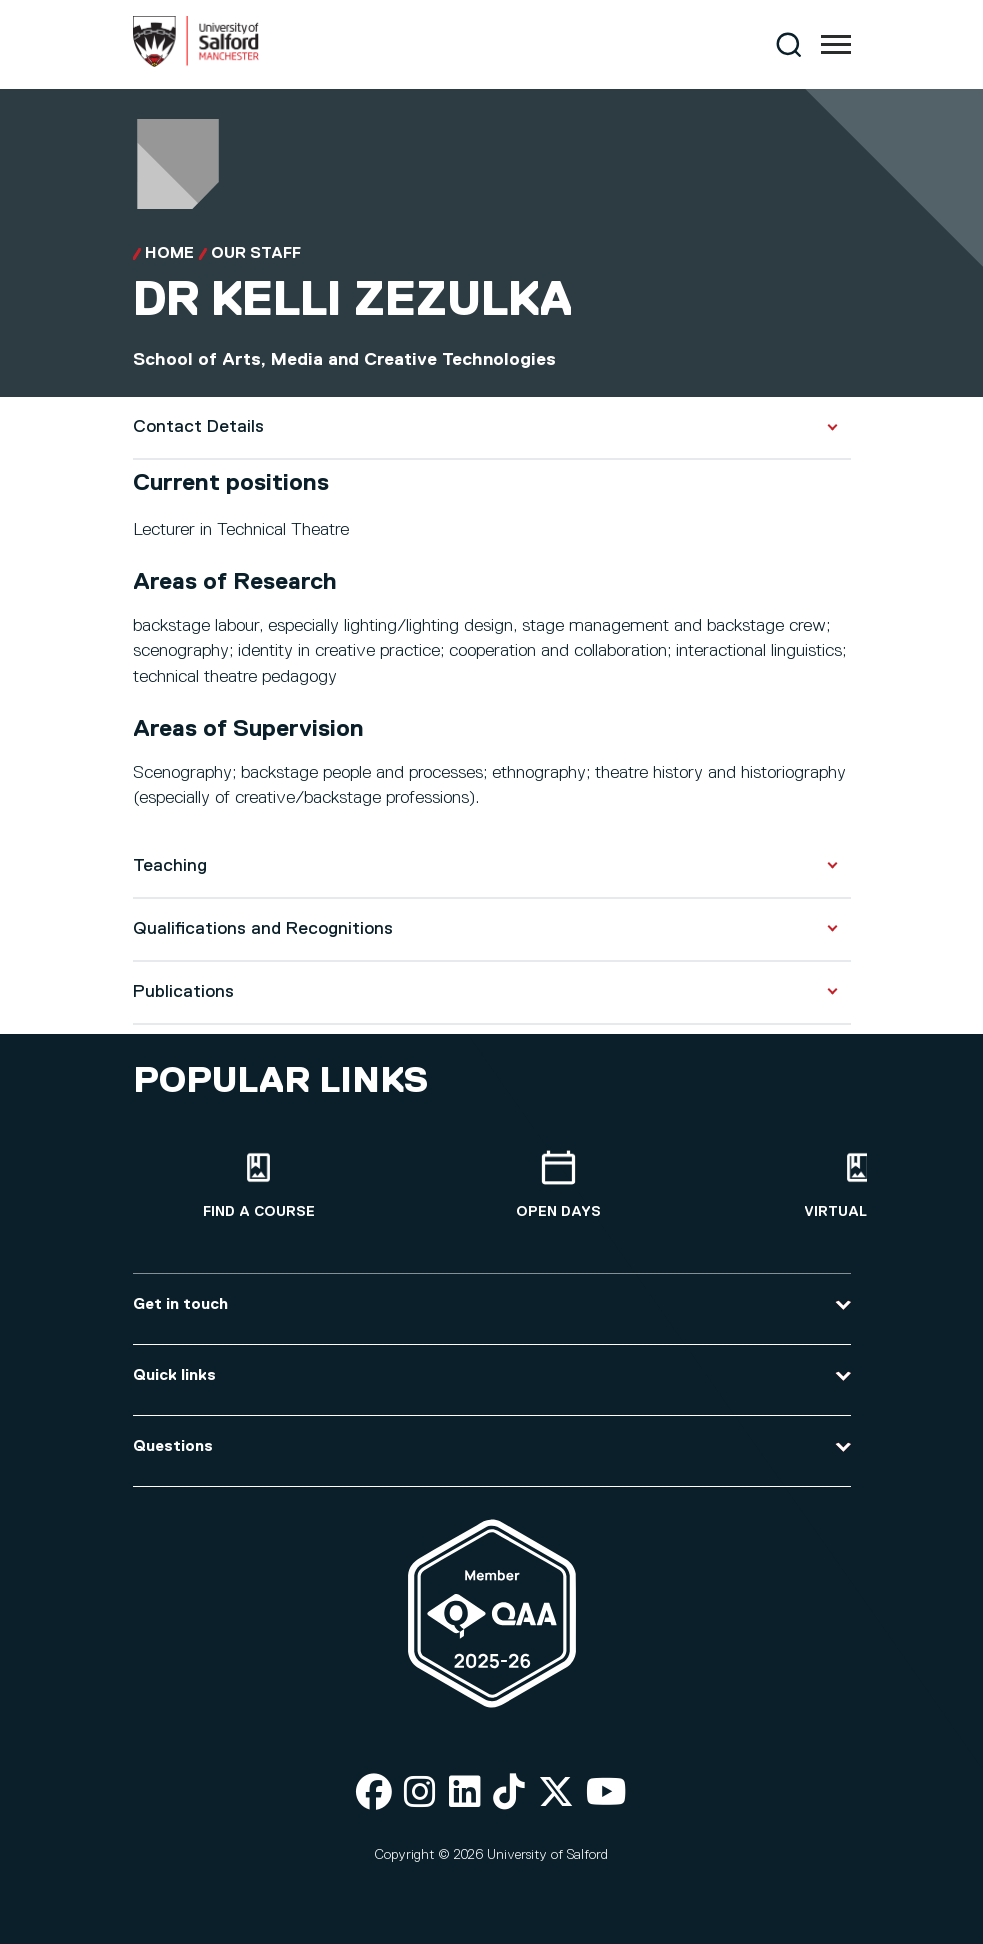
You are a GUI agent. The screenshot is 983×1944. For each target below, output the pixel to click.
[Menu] (836, 45)
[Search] (788, 44)
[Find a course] (259, 1185)
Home (169, 254)
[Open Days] (559, 1185)
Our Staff (256, 254)
